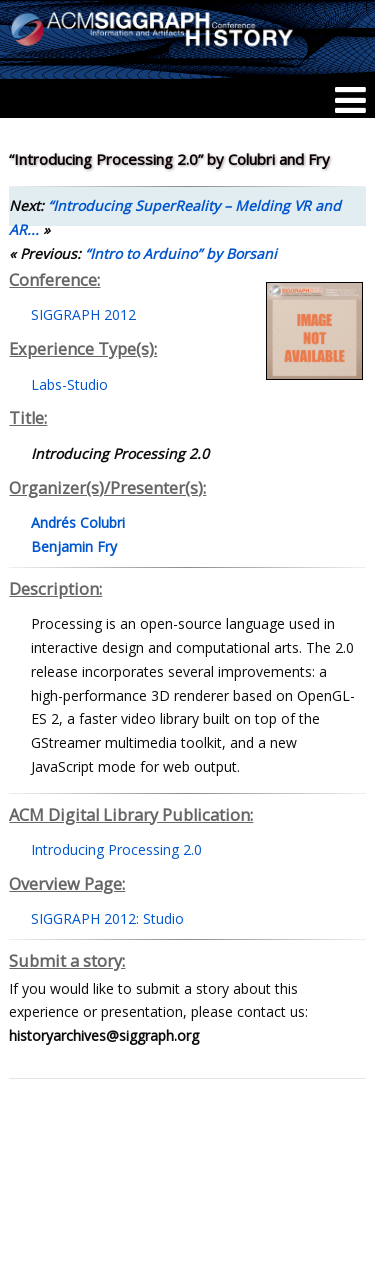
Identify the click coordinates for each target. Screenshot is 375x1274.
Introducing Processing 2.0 (116, 849)
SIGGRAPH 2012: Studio (107, 918)
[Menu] (350, 100)
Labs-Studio (69, 384)
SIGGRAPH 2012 (83, 314)
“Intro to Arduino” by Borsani (181, 253)
